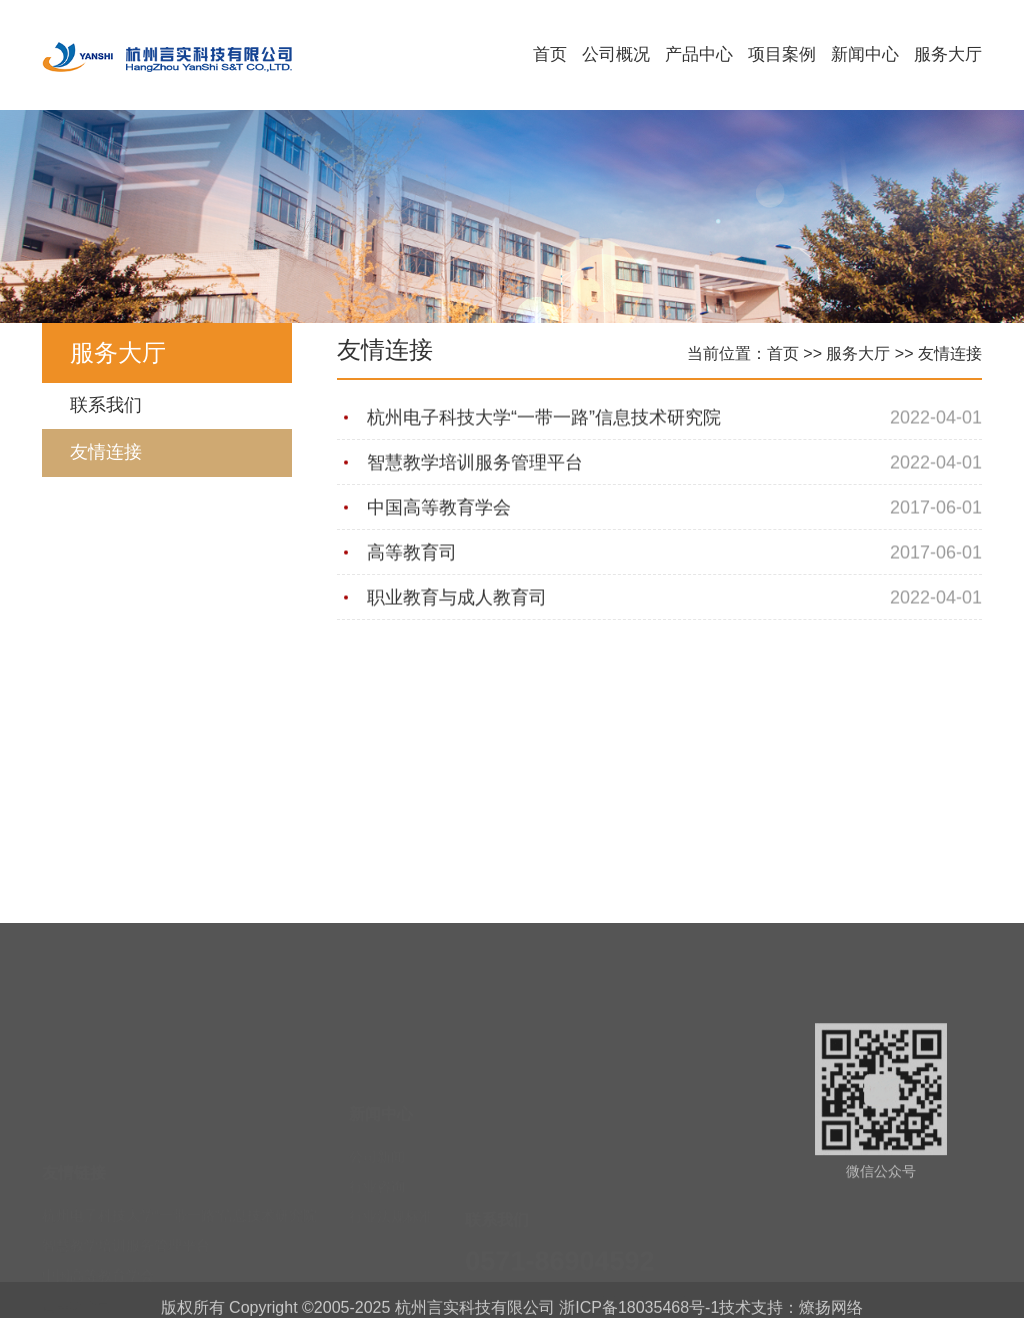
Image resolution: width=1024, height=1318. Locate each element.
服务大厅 (948, 54)
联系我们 (106, 405)
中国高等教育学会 (439, 508)
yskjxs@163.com (572, 1270)
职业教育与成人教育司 (457, 598)
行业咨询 (377, 1125)
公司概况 (616, 54)
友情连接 (106, 452)
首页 (550, 54)
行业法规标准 (391, 1155)
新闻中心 (865, 54)
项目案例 (782, 54)
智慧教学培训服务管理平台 (475, 463)
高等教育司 (412, 553)
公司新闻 (377, 1095)
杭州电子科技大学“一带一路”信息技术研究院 (544, 418)
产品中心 (699, 54)
